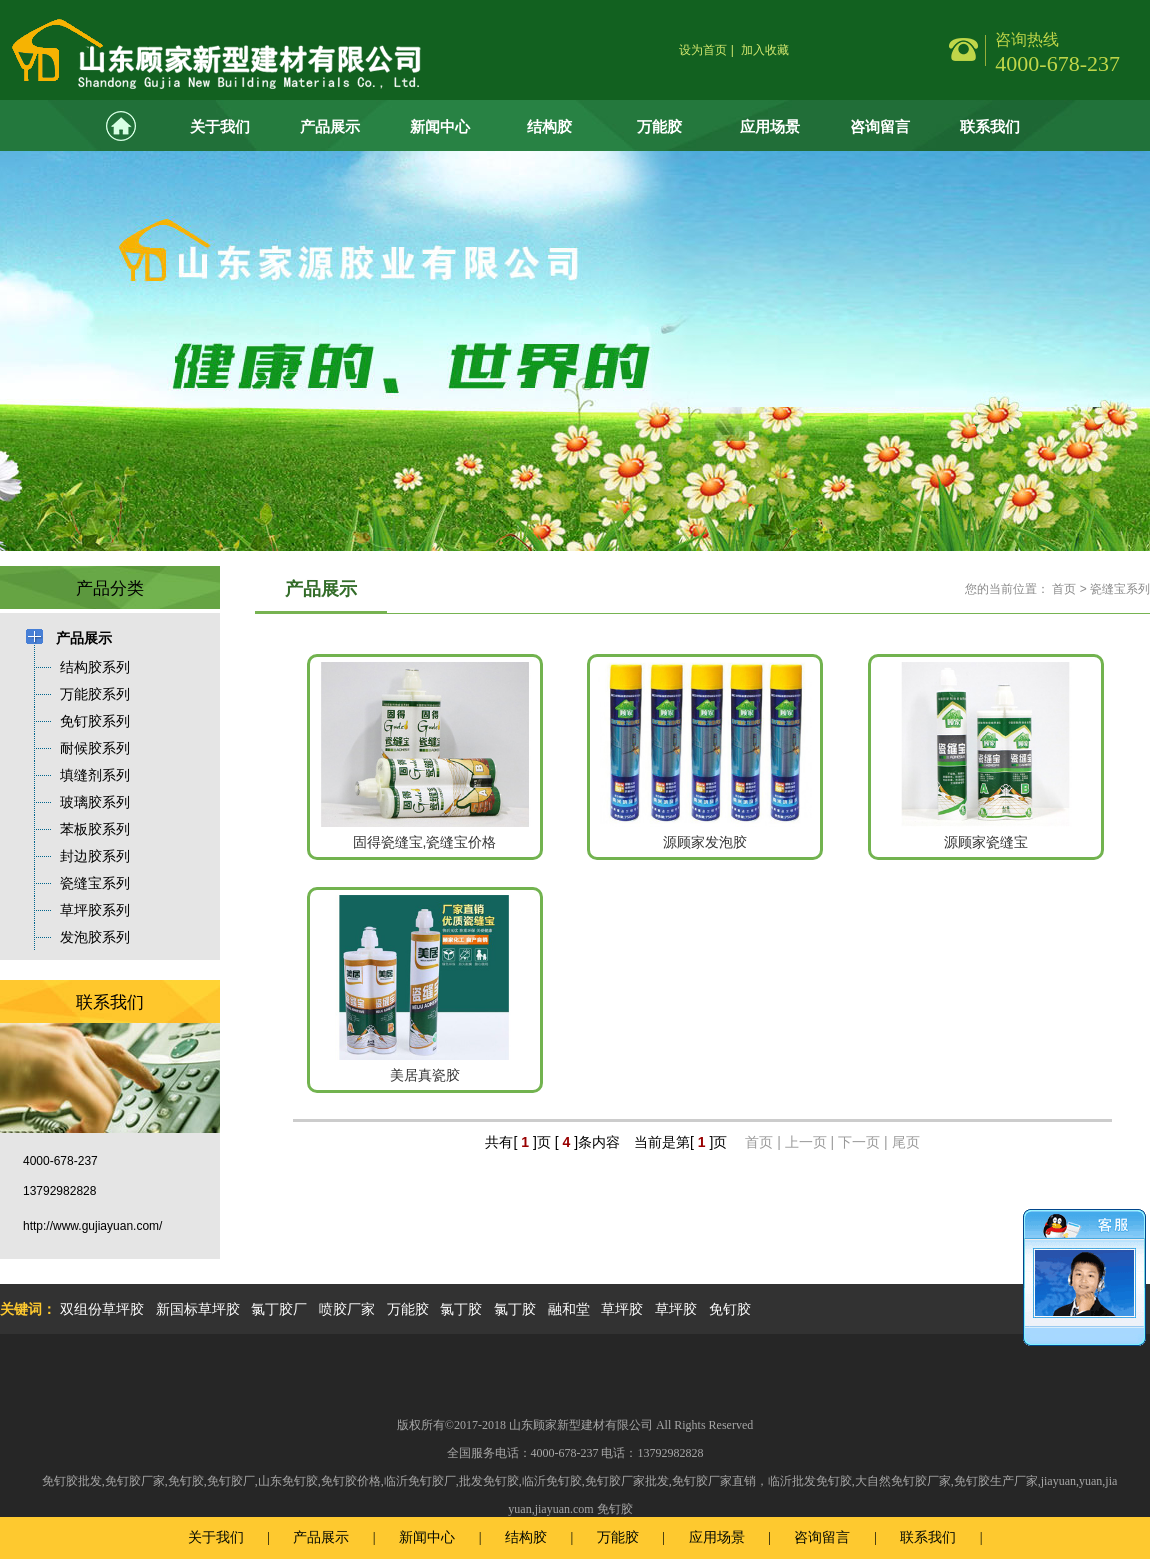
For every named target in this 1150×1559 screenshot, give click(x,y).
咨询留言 (880, 126)
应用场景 (770, 126)
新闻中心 (440, 126)
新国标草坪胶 (198, 1309)
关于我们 (220, 126)
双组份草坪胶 (102, 1309)
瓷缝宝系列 (1120, 589)
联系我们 (990, 126)
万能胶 (659, 126)
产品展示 (330, 126)
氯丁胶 (461, 1309)
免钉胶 (730, 1309)
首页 (1064, 589)
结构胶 (549, 126)
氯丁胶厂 (279, 1309)
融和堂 (569, 1309)
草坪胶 (622, 1309)
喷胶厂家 (347, 1309)
